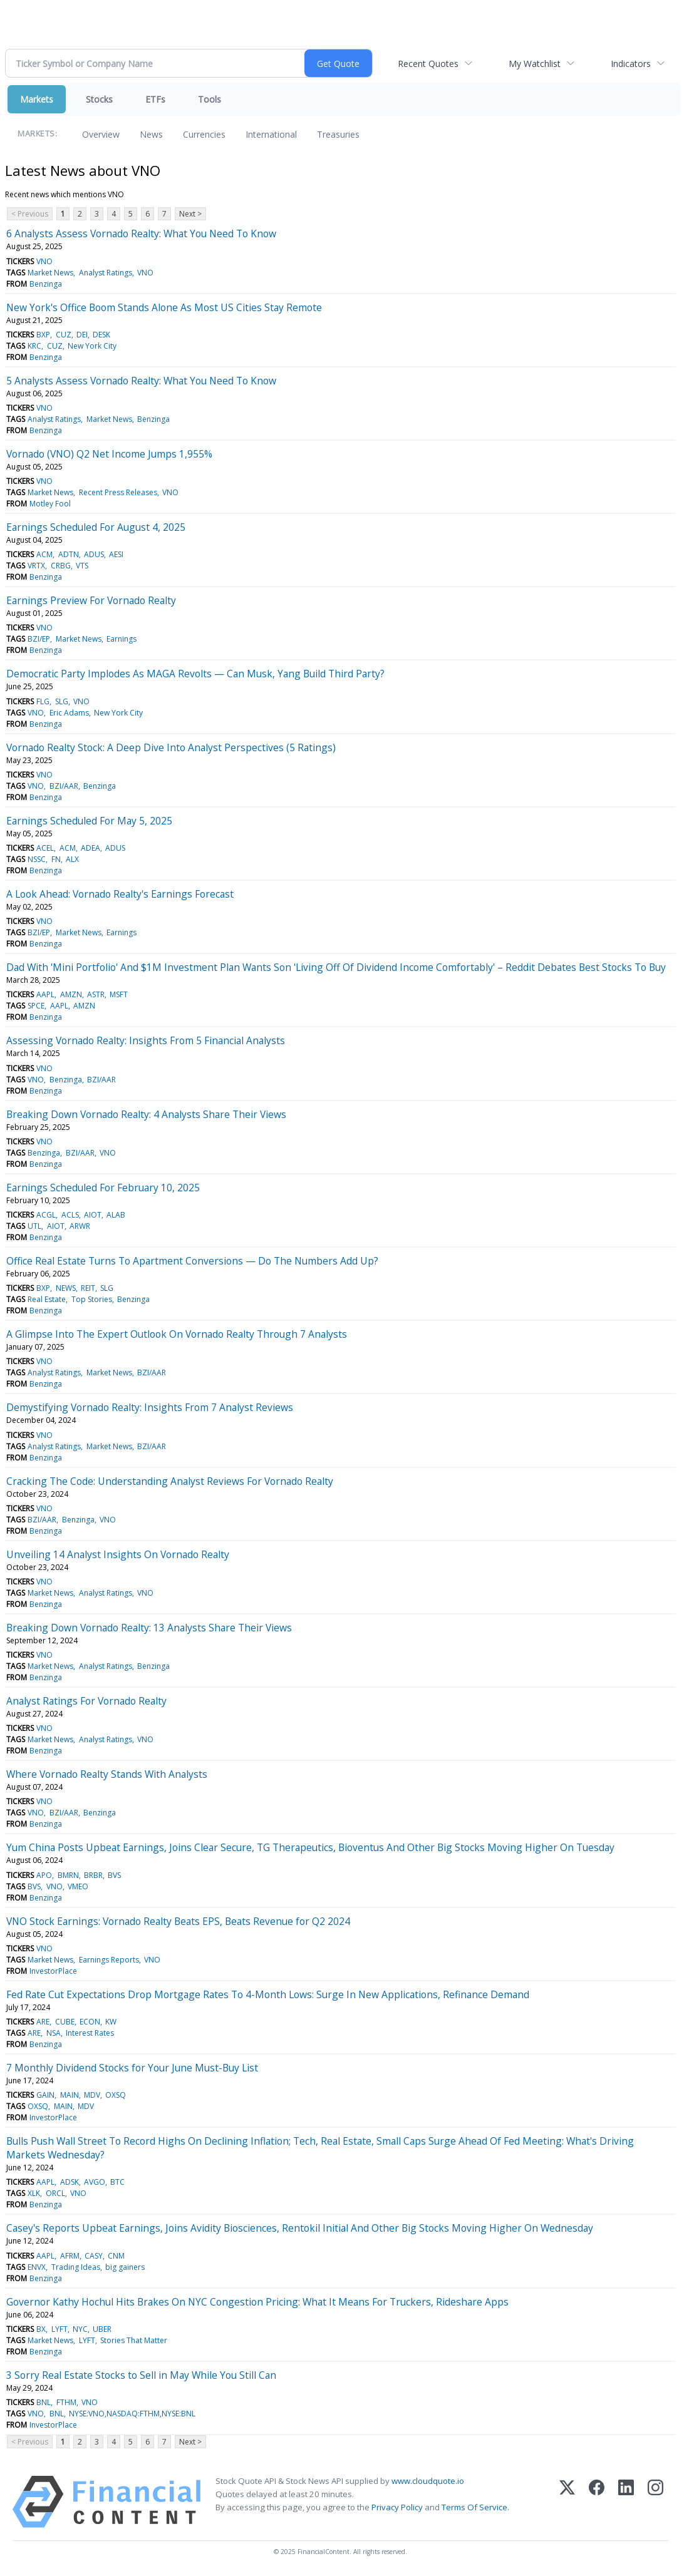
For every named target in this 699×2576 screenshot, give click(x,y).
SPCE (36, 1005)
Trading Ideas (75, 2267)
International (271, 134)
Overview (101, 134)
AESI (116, 554)
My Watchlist (535, 63)
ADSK (69, 2182)
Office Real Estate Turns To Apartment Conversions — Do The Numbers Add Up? (192, 1261)
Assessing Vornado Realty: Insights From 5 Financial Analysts (145, 1040)
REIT (88, 1288)
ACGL (46, 1214)
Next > (190, 213)
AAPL (45, 994)
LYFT (59, 2329)
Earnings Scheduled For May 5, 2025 (89, 821)
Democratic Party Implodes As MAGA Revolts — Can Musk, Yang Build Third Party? (195, 673)
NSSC (37, 859)
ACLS (70, 1214)
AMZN (71, 994)
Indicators (631, 63)
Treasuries (338, 134)
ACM (44, 554)
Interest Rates (90, 2033)
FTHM (66, 2402)
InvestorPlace (53, 1971)
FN (56, 859)
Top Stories (91, 1299)
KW (110, 2021)
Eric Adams (69, 712)
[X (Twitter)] (567, 2502)
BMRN (68, 1875)
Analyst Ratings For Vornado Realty (86, 1701)
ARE (42, 2021)
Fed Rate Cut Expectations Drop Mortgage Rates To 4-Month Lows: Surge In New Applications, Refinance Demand (267, 1994)
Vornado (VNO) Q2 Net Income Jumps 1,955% (109, 454)
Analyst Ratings (105, 272)
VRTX (36, 565)
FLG (42, 701)
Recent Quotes (428, 63)
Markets (36, 99)
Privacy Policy (397, 2507)
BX (41, 2329)
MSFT (119, 994)
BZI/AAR (63, 786)
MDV (92, 2095)
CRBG (61, 565)
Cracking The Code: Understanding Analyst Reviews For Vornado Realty (169, 1481)
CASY (94, 2255)
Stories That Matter (133, 2340)
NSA (53, 2033)
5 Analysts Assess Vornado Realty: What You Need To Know (141, 380)
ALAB (115, 1214)
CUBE (65, 2021)
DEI (82, 334)
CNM (116, 2255)
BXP (43, 334)
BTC (117, 2182)
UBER (102, 2329)
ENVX (37, 2267)
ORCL (55, 2193)
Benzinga (45, 284)
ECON (90, 2021)
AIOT (92, 1214)
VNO (44, 261)
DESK (101, 334)
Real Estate (47, 1299)
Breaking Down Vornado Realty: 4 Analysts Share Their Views (146, 1114)
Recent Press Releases (118, 492)
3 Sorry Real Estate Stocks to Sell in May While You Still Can (141, 2375)
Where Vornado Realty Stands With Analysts (106, 1774)
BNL (43, 2402)
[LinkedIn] (626, 2502)
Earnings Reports (109, 1959)
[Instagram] (655, 2502)
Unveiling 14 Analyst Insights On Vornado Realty (117, 1554)
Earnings (121, 639)
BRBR (93, 1875)
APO (44, 1875)
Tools (209, 99)
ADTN (68, 554)
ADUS (94, 554)
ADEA (90, 848)
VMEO (78, 1886)
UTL (34, 1226)
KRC (34, 346)
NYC (80, 2329)
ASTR (96, 994)
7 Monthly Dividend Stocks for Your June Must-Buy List (132, 2068)
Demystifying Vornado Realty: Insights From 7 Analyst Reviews (149, 1407)
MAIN (69, 2095)
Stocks (99, 99)
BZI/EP (39, 639)
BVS (114, 1875)
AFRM (70, 2255)
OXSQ (115, 2095)
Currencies (204, 134)
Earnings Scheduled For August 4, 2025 (95, 527)
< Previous (29, 213)
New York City (92, 346)
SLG (61, 701)
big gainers (125, 2267)
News (151, 134)
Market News (50, 272)
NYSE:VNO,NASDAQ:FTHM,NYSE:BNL (132, 2413)
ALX (72, 859)
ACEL (45, 848)
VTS (82, 565)
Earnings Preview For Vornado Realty (91, 600)
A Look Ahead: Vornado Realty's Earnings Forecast (120, 894)
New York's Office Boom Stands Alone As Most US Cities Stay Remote (164, 307)
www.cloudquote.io (427, 2480)
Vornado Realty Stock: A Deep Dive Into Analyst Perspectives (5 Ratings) (171, 747)
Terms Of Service (474, 2507)
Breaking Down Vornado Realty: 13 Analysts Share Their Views (149, 1627)
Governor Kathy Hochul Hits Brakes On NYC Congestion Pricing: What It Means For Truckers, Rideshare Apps (257, 2302)
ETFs (155, 99)
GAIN (45, 2095)
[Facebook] (596, 2502)
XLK (34, 2193)
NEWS (66, 1288)
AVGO (94, 2182)
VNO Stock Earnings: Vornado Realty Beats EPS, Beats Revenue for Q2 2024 (178, 1921)
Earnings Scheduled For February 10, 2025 (103, 1187)
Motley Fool (50, 503)
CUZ (63, 334)
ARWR (80, 1226)
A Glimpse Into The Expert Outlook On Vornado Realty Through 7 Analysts (176, 1334)
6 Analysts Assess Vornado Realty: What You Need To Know (141, 233)
